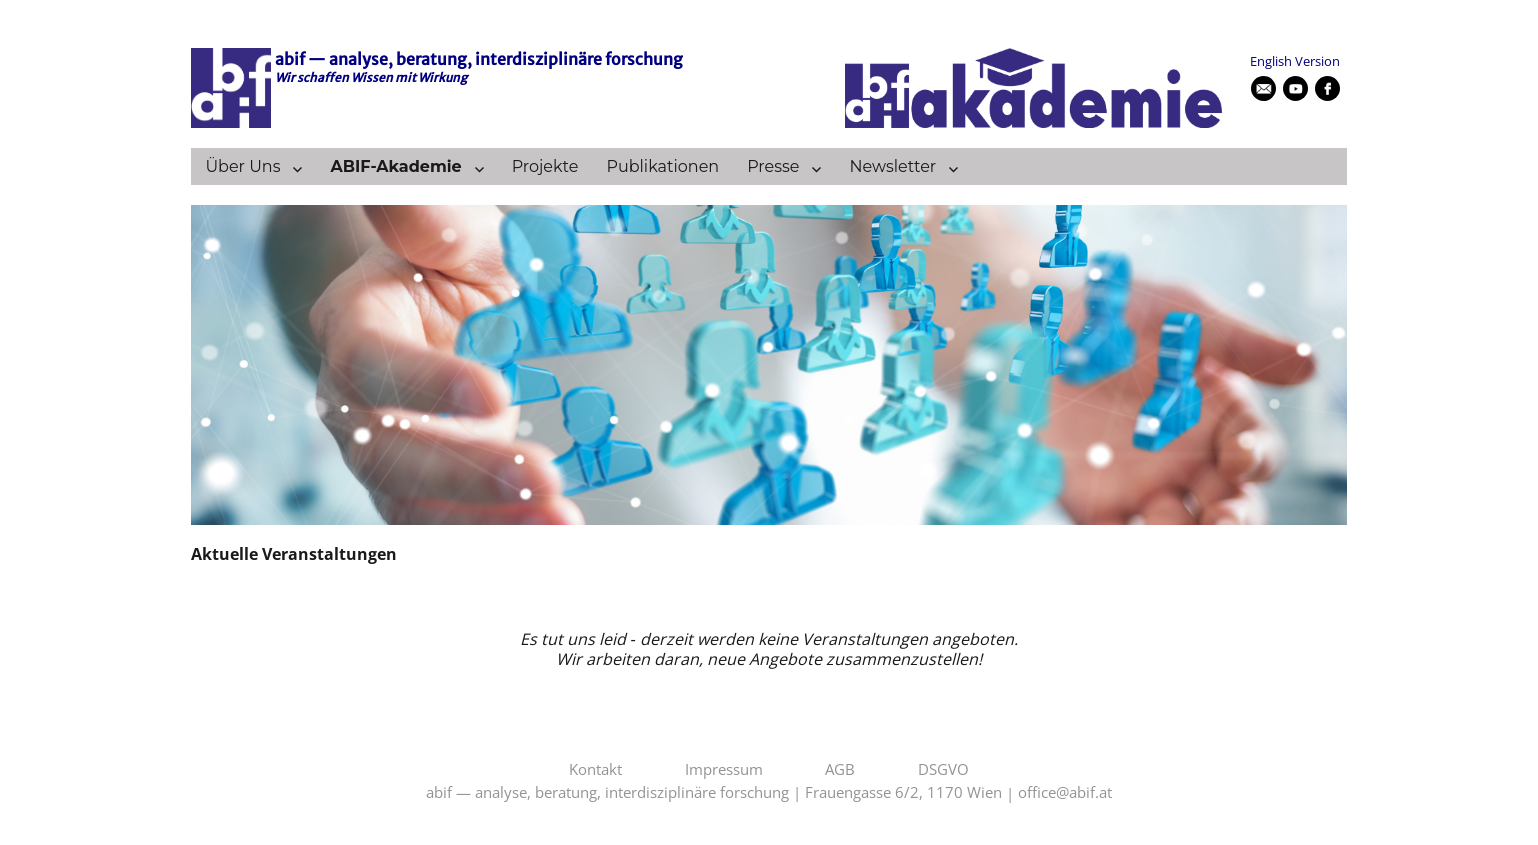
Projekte (545, 166)
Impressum (724, 770)
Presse (773, 166)
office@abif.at (1065, 793)
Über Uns (242, 166)
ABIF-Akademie (395, 166)
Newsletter (892, 166)
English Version (1295, 61)
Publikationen (662, 166)
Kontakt (595, 770)
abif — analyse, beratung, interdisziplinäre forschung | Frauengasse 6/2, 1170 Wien (714, 793)
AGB (840, 770)
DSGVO (943, 770)
